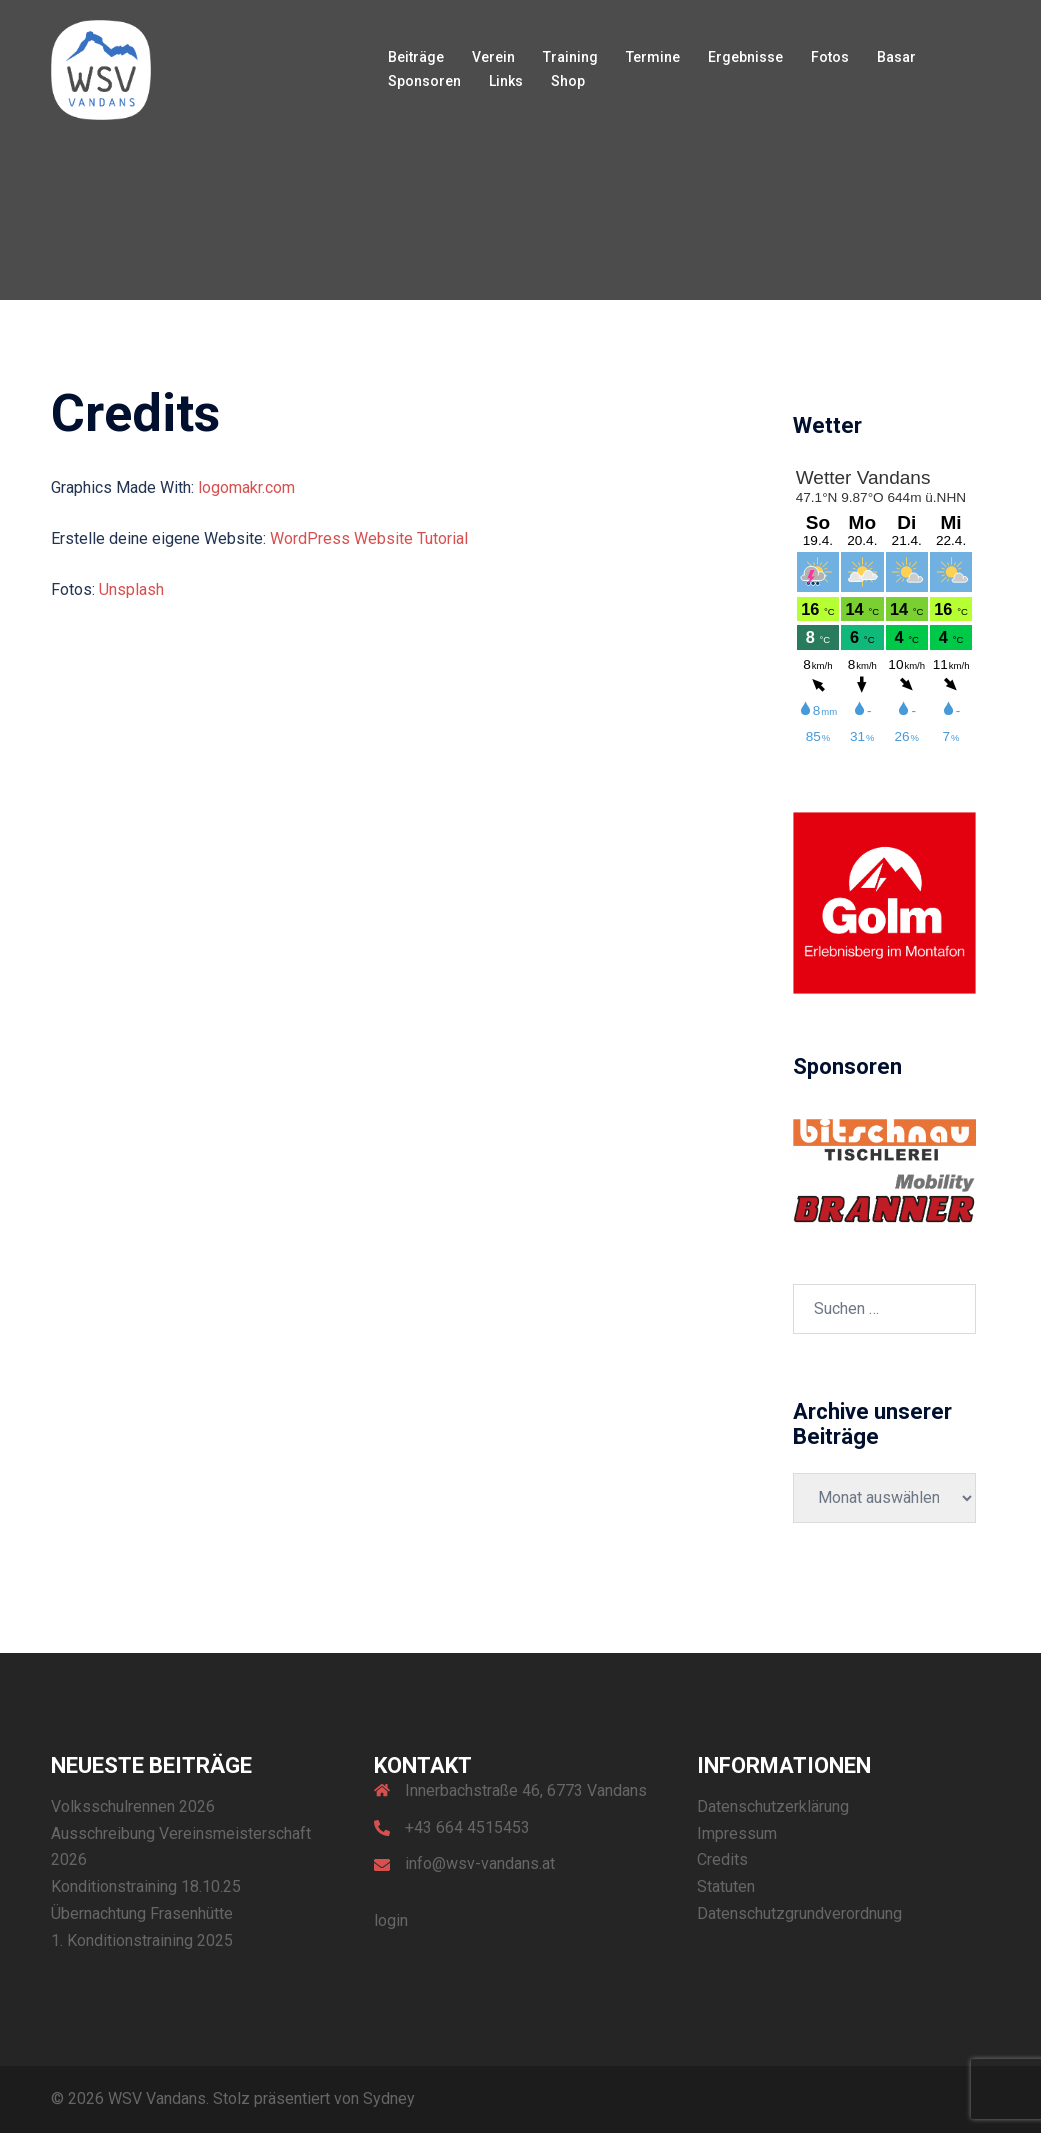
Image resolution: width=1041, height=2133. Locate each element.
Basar (896, 57)
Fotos (830, 57)
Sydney (389, 2098)
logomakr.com (246, 487)
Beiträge (416, 57)
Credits (722, 1859)
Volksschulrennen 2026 (133, 1806)
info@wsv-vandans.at (480, 1863)
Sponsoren (424, 81)
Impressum (737, 1833)
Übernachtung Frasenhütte (142, 1913)
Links (506, 81)
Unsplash (131, 589)
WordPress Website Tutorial (369, 538)
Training (570, 57)
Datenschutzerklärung (773, 1806)
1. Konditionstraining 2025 (142, 1940)
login (391, 1920)
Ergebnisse (745, 57)
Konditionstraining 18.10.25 (146, 1886)
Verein (493, 57)
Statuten (726, 1886)
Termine (653, 57)
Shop (568, 81)
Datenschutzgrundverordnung (799, 1913)
